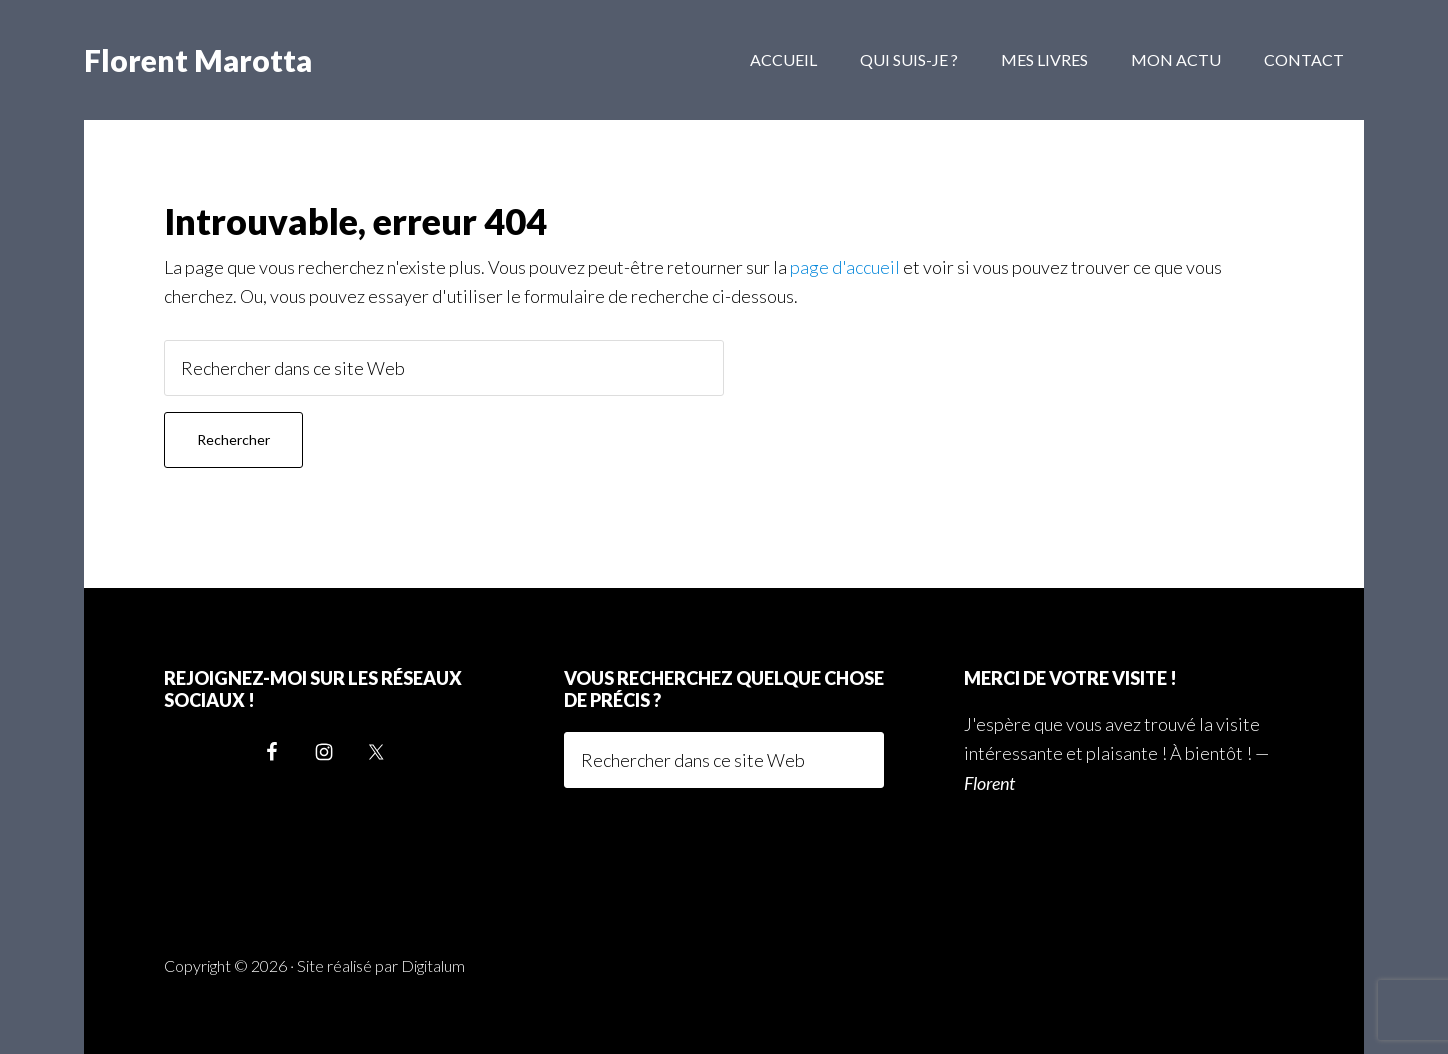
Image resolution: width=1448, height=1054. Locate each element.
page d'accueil (845, 267)
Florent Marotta (198, 60)
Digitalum (433, 965)
